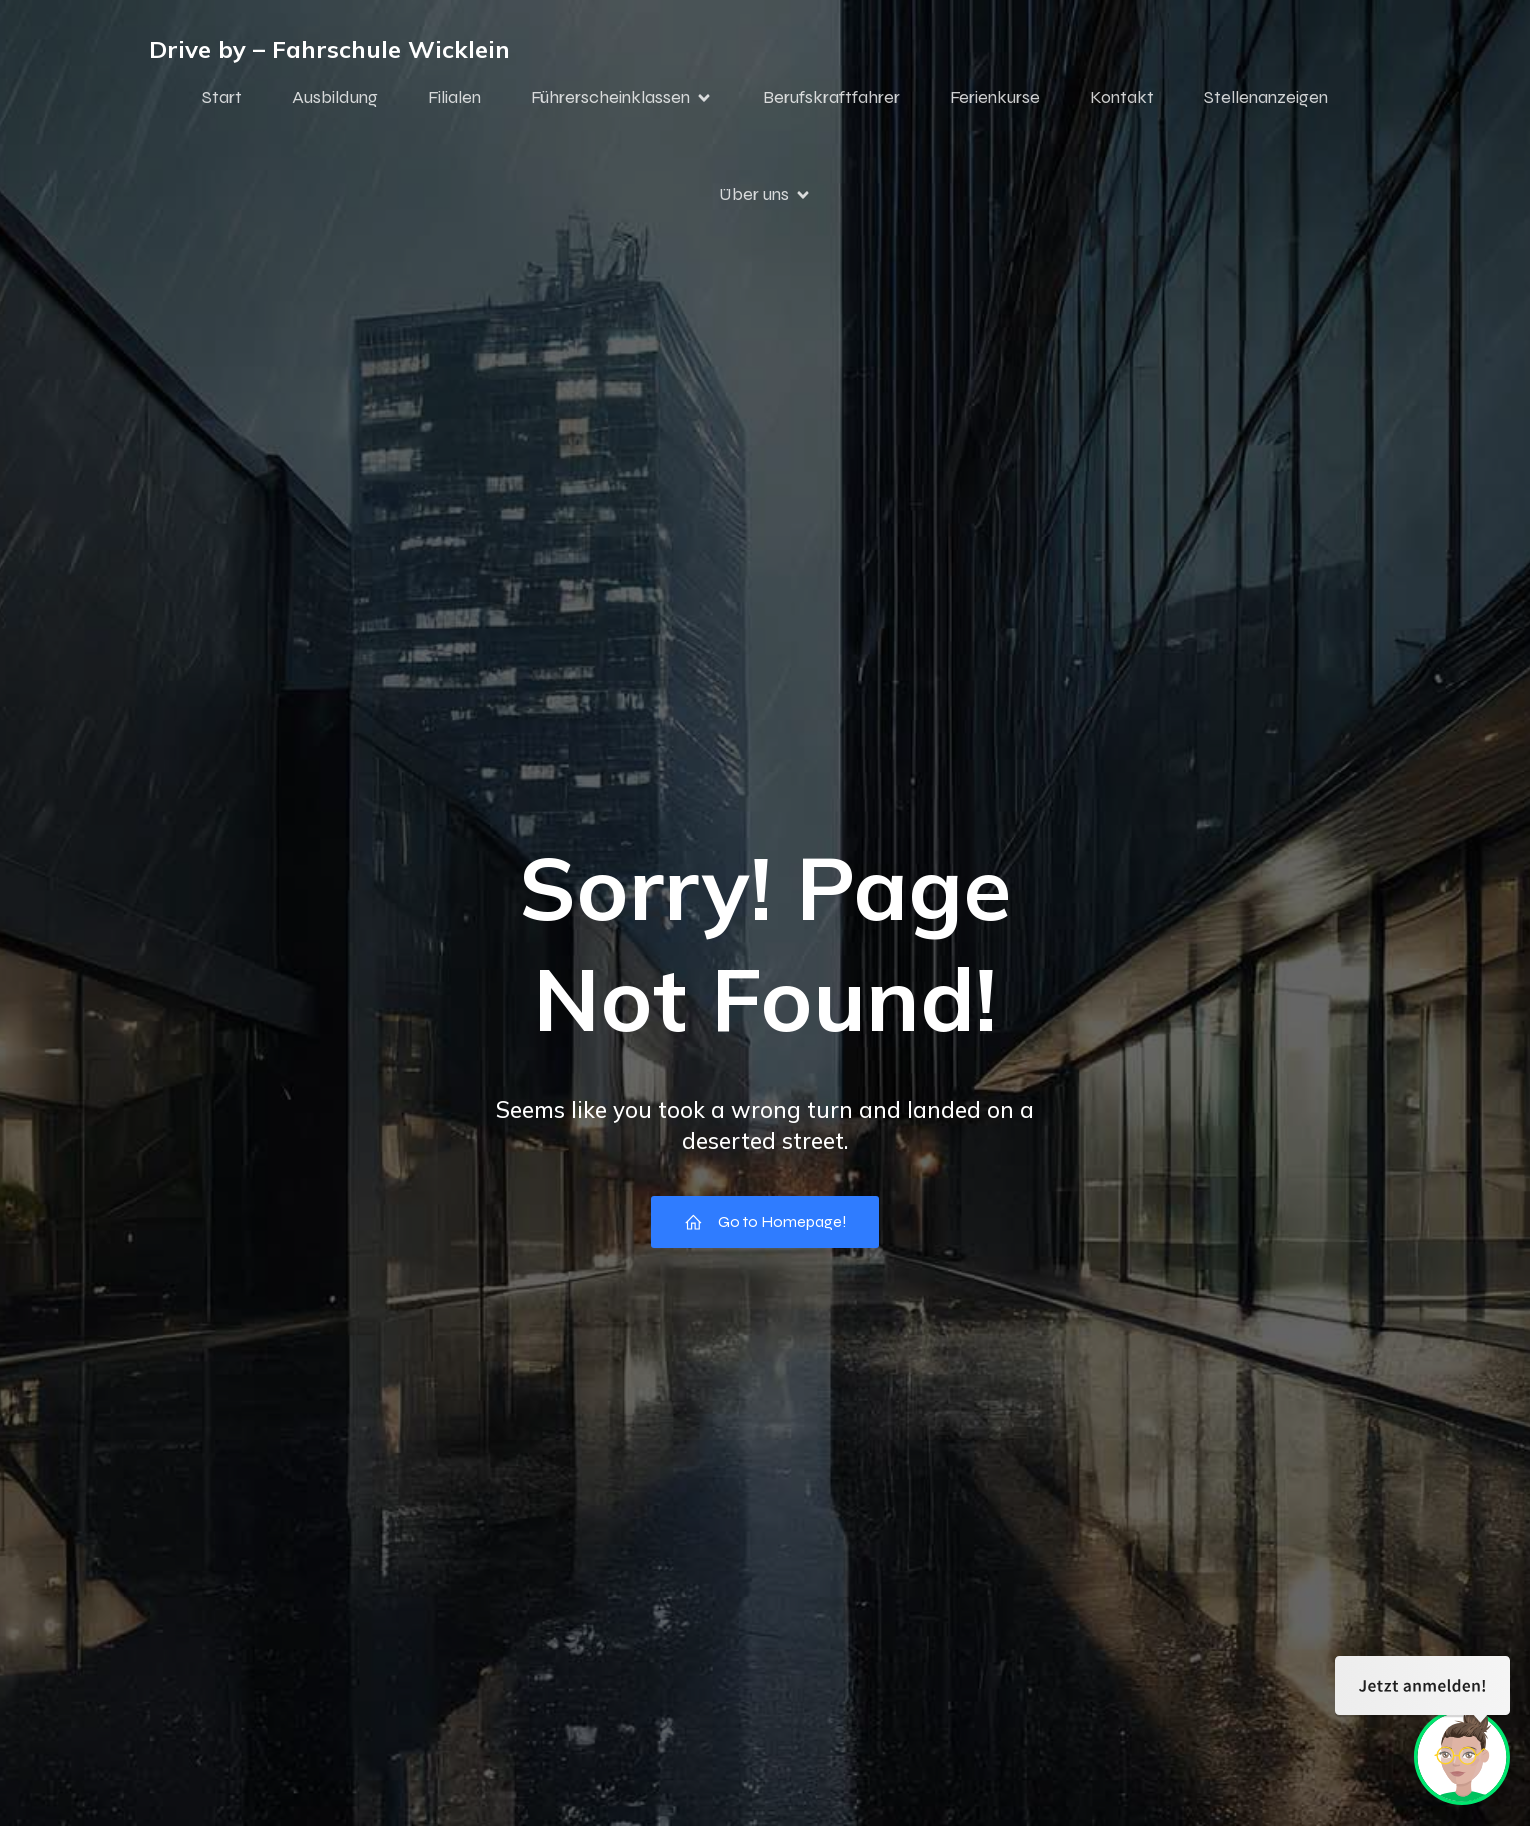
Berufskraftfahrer (831, 103)
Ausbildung (335, 103)
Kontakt (1122, 103)
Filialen (454, 103)
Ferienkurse (995, 103)
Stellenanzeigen (1266, 103)
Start (222, 103)
